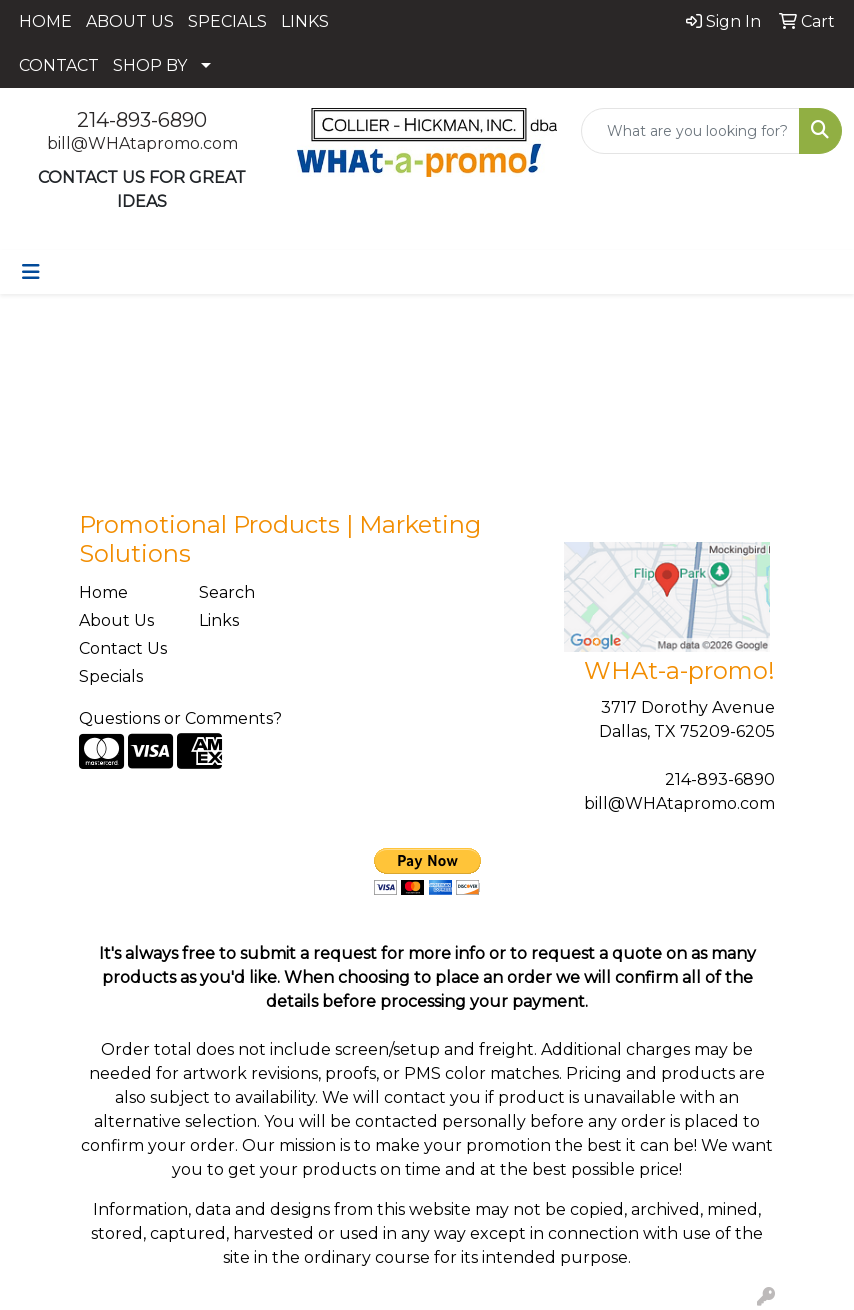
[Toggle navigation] (31, 272)
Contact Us (123, 648)
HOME (45, 21)
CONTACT (59, 65)
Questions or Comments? (180, 718)
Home (103, 592)
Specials (111, 676)
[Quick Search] (690, 131)
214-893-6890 (142, 120)
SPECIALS (227, 21)
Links (219, 620)
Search (227, 592)
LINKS (305, 21)
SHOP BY (150, 65)
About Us (116, 620)
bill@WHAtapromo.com (142, 143)
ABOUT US (130, 21)
